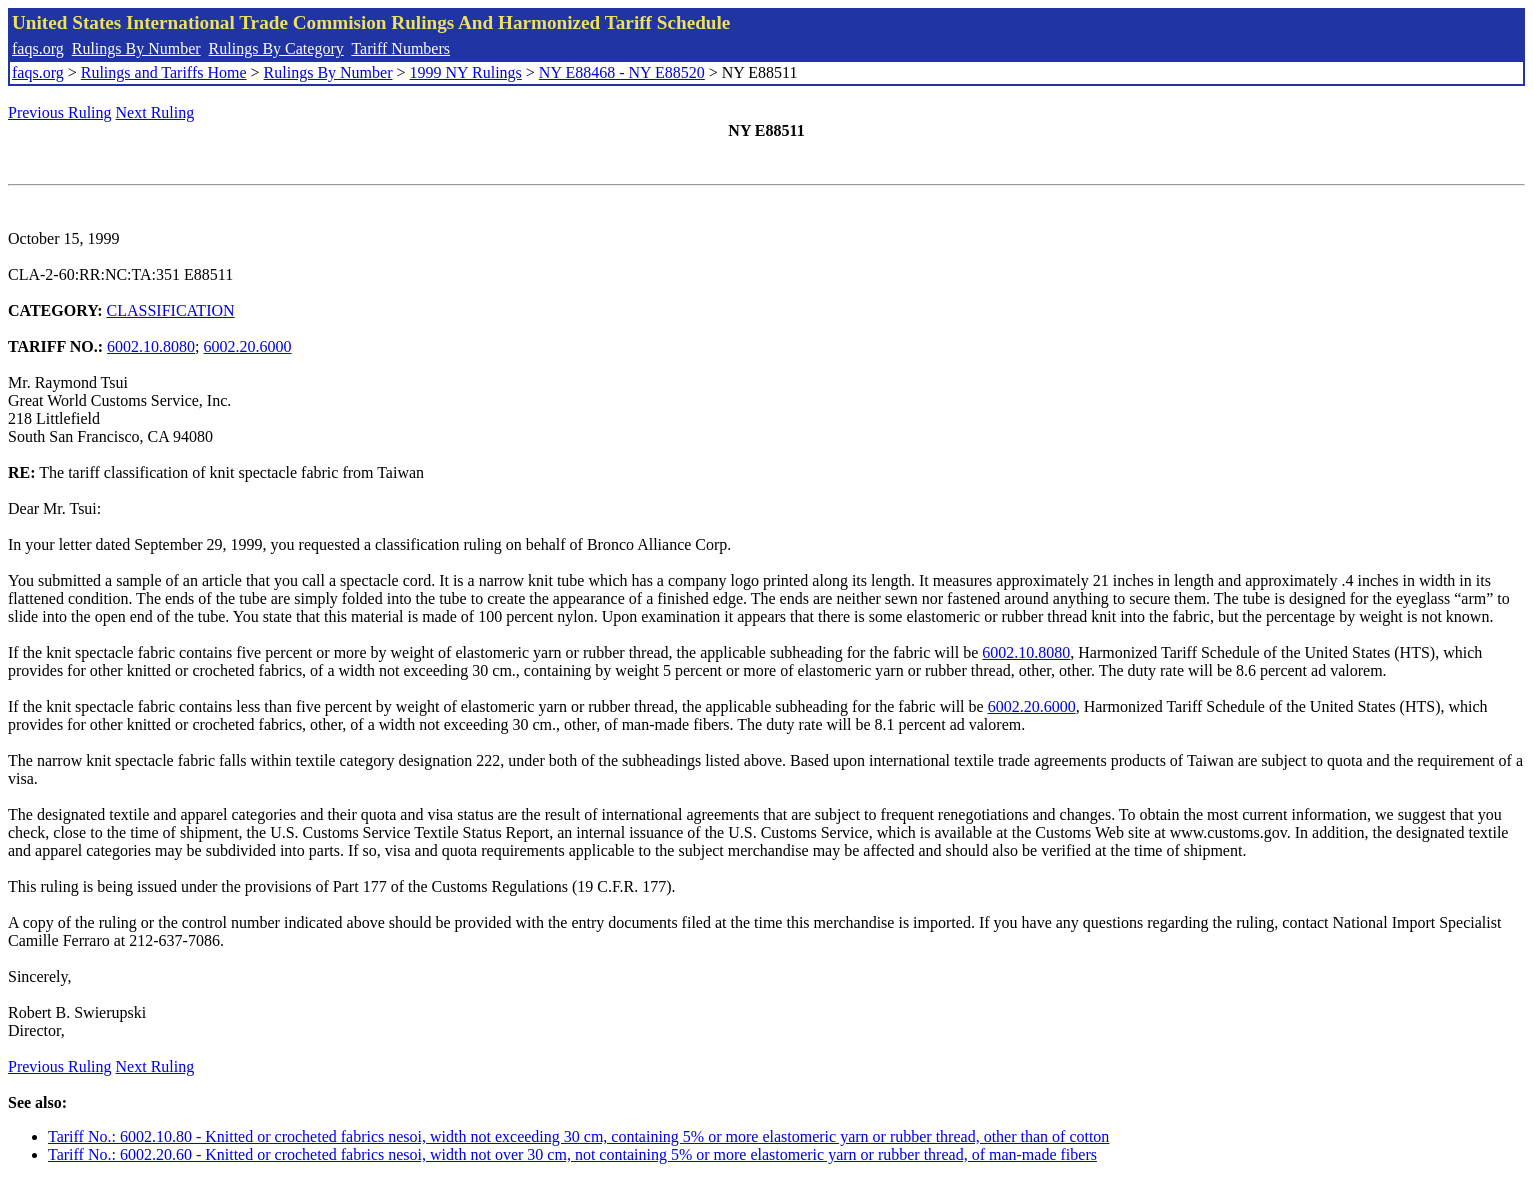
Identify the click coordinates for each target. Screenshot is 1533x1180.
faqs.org (38, 48)
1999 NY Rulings (466, 72)
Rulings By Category (276, 48)
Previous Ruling (60, 112)
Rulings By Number (136, 48)
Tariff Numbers (400, 48)
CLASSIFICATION (171, 310)
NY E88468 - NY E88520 (622, 72)
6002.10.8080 (151, 346)
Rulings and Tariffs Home (164, 72)
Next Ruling (155, 112)
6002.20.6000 (248, 346)
